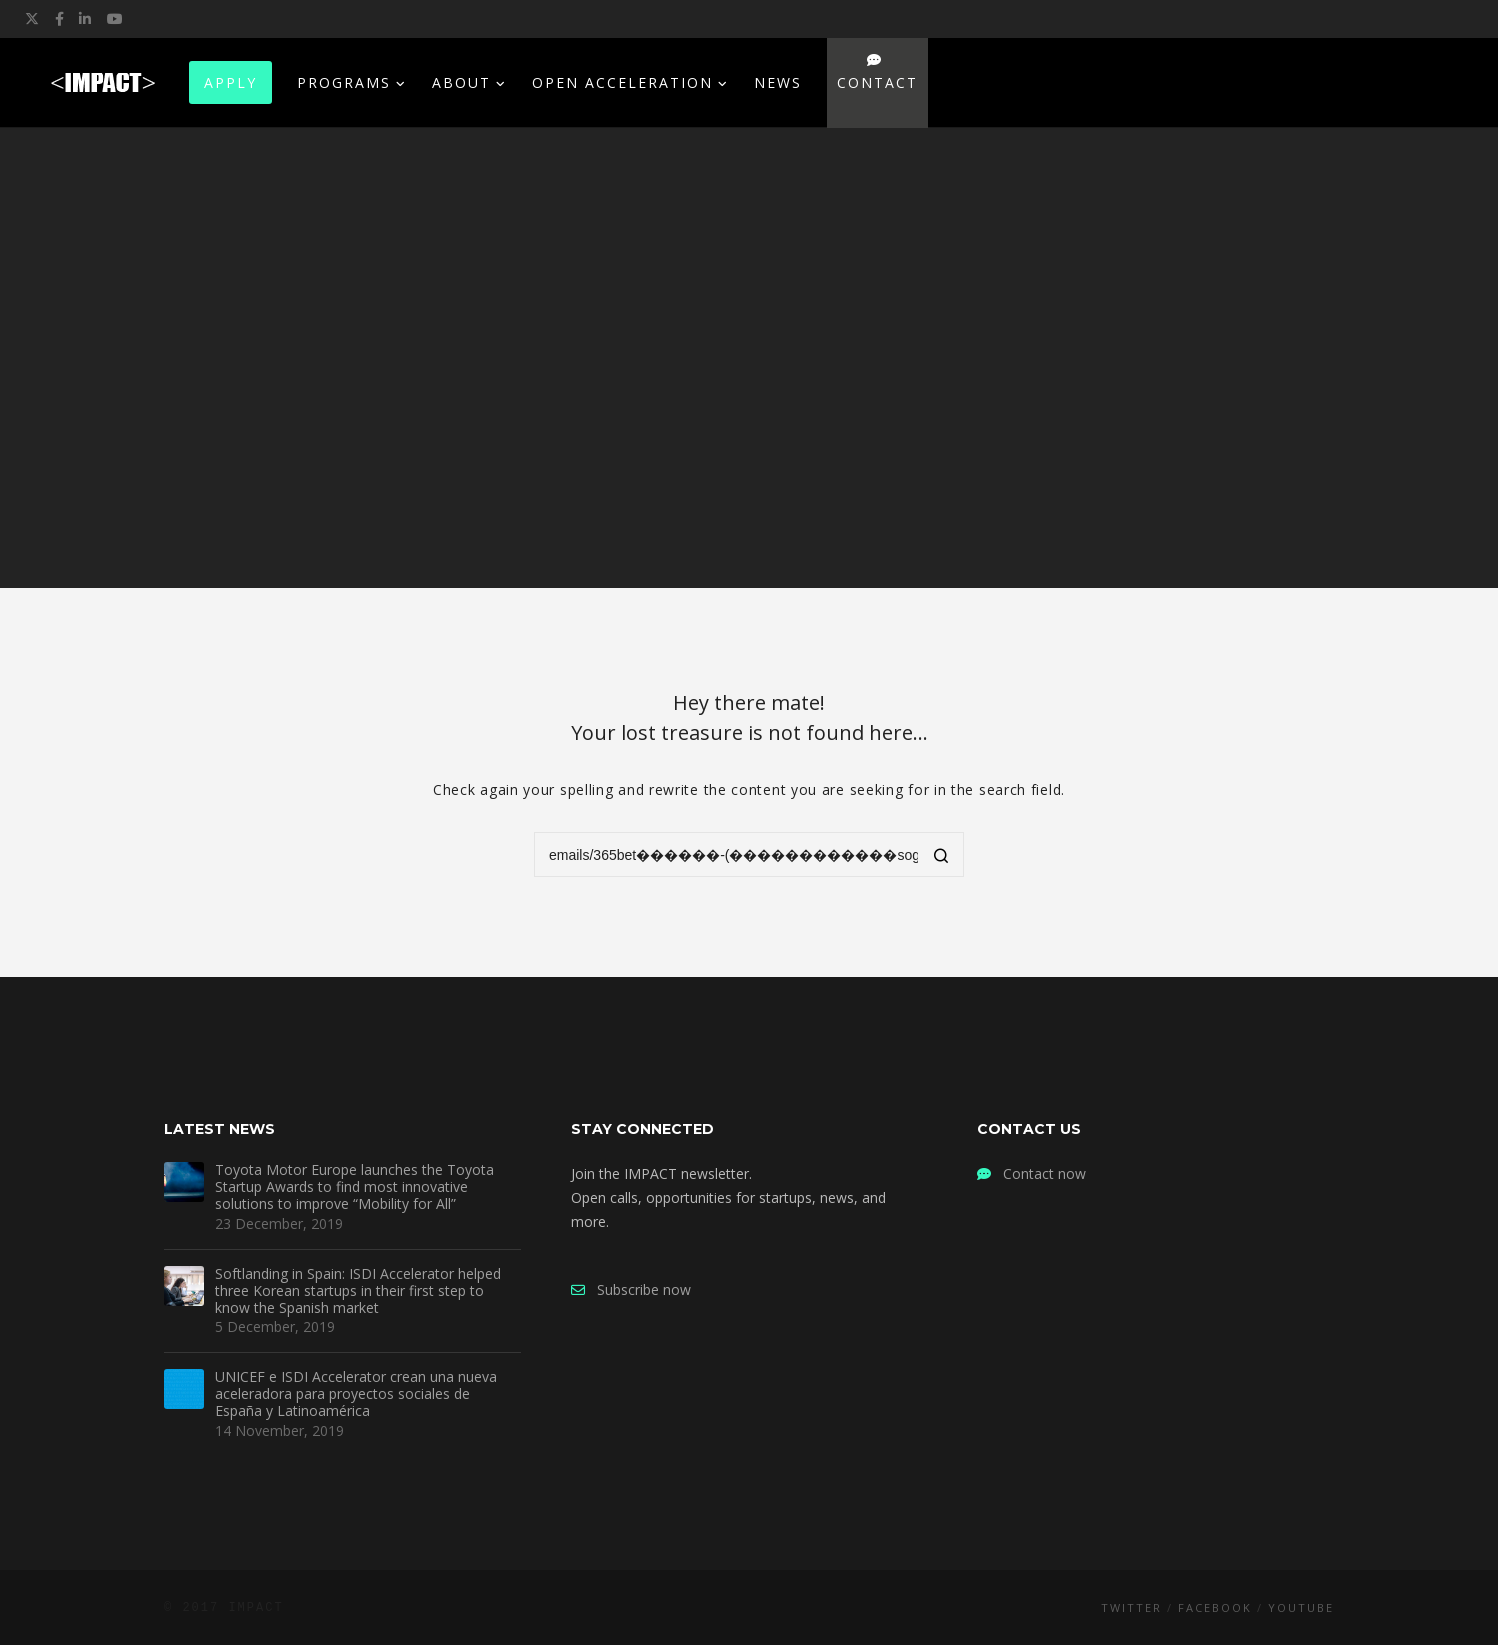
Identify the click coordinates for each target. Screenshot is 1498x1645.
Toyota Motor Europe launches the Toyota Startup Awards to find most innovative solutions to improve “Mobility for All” (354, 1187)
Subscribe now (631, 1289)
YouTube (1301, 1607)
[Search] (941, 856)
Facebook (1215, 1607)
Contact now (1031, 1173)
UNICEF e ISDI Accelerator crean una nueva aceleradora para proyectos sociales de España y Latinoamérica (356, 1394)
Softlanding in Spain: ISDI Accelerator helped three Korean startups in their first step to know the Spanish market (358, 1291)
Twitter (1131, 1607)
